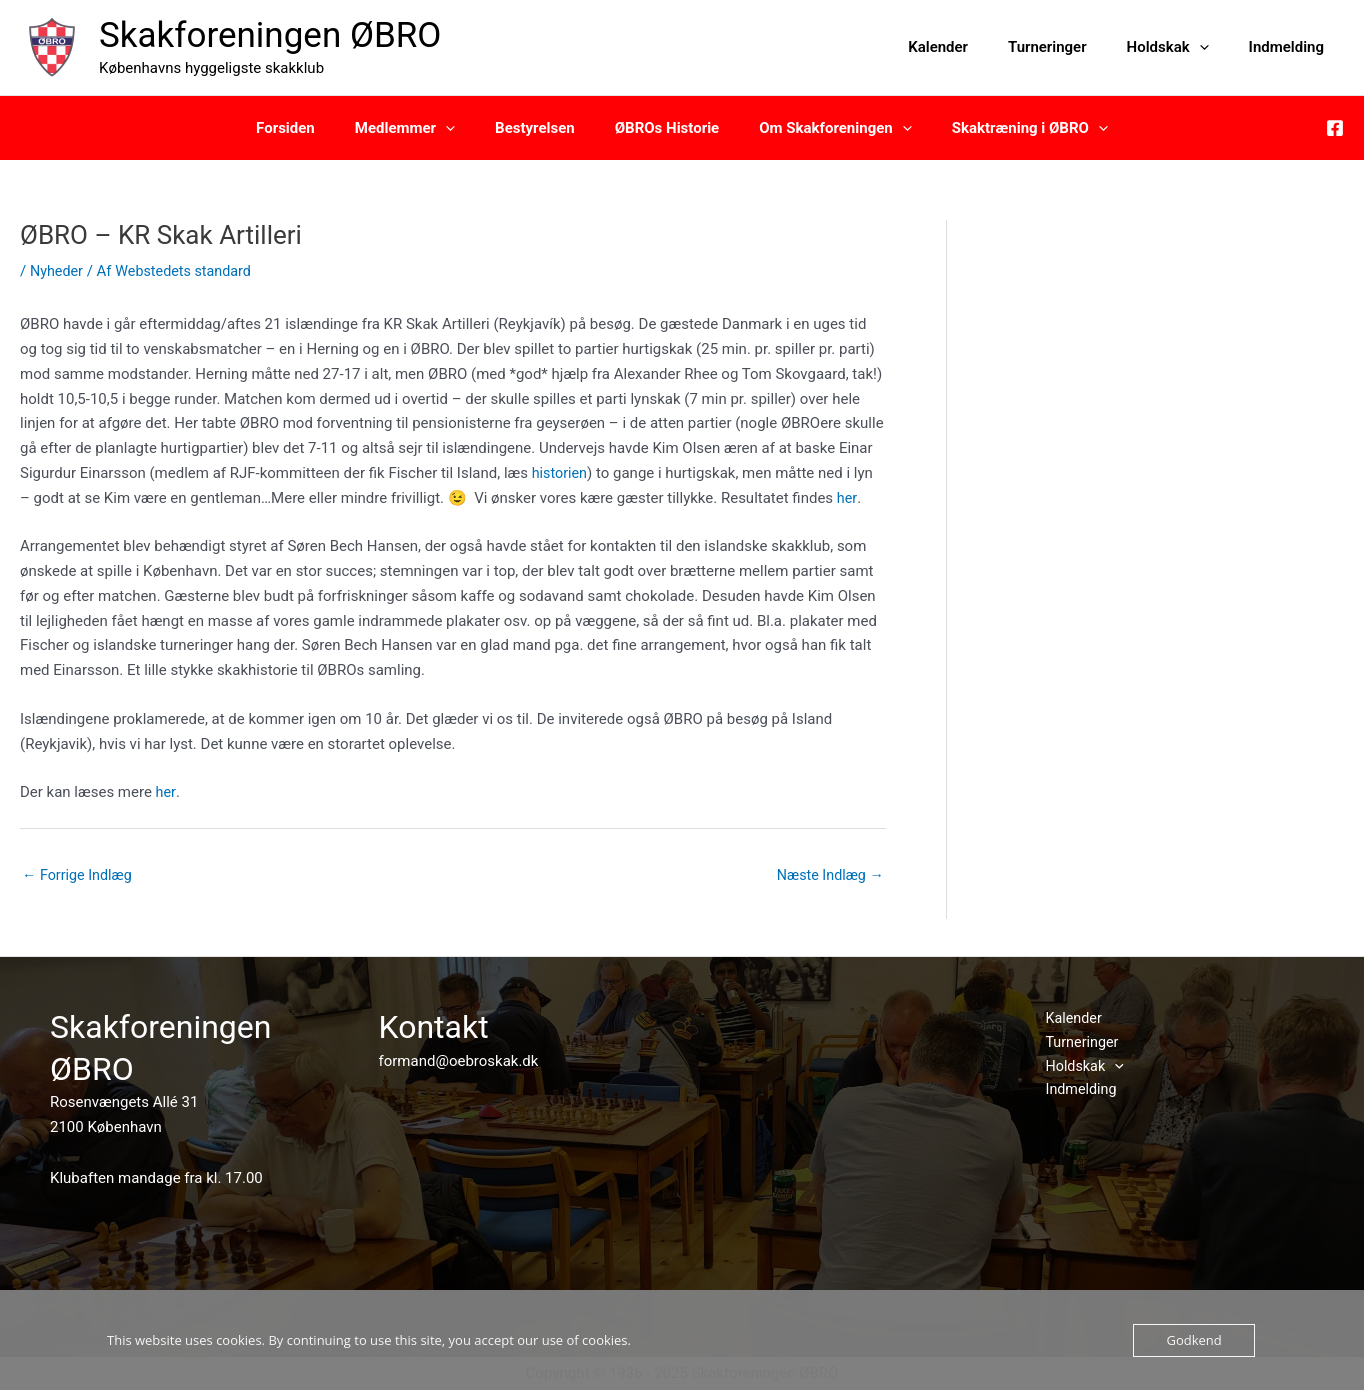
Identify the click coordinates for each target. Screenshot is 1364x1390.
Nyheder (58, 271)
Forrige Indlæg (79, 876)
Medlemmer (420, 128)
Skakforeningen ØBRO (270, 35)
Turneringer (1072, 47)
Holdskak (1183, 47)
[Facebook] (1335, 128)
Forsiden (310, 128)
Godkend (1193, 1340)
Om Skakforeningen (820, 128)
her (847, 498)
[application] (1214, 47)
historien (561, 473)
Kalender (973, 47)
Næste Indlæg (828, 876)
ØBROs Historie (662, 128)
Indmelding (1291, 47)
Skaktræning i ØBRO (1005, 128)
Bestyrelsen (540, 128)
